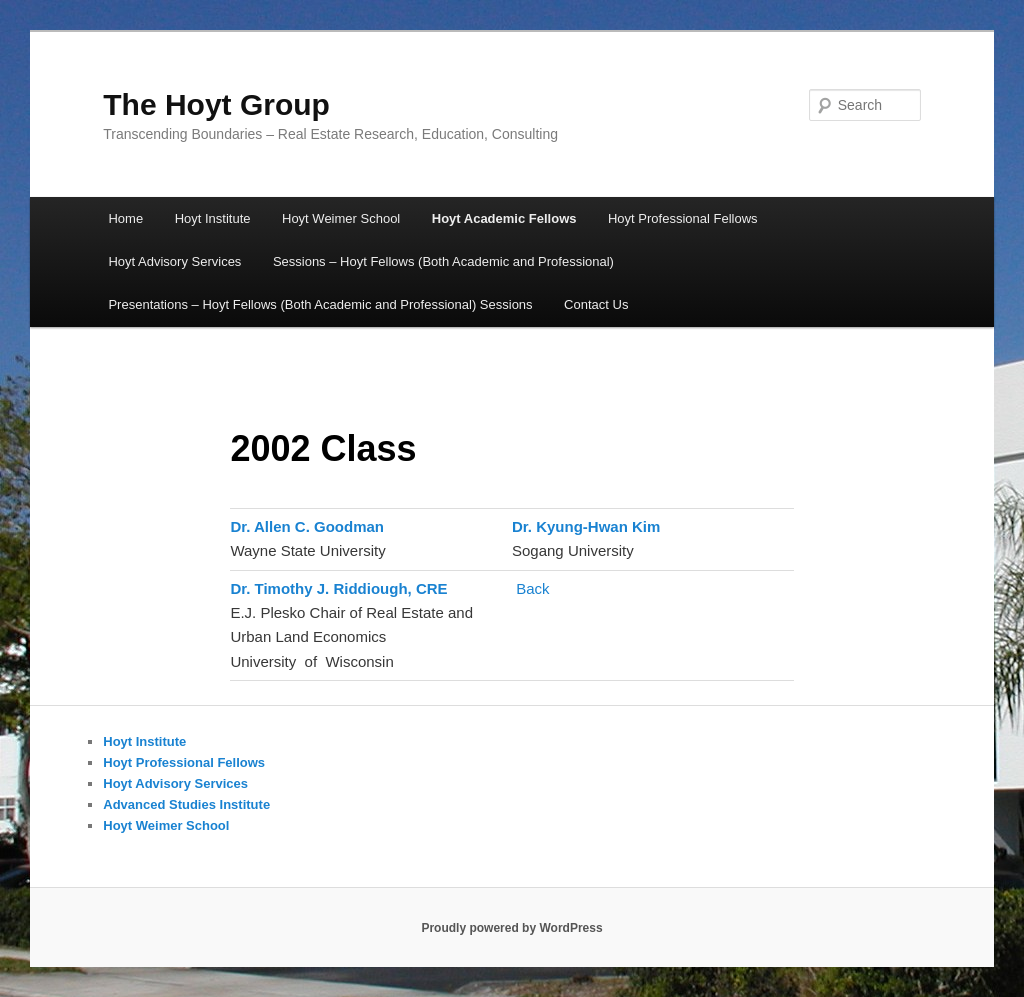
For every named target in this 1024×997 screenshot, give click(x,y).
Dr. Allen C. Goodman (309, 526)
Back (532, 588)
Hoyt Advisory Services (174, 261)
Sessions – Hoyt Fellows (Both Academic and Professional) (443, 261)
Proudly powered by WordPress (511, 928)
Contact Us (596, 304)
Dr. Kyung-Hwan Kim (586, 526)
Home (125, 218)
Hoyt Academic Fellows (504, 218)
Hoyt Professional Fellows (683, 218)
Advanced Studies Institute (186, 804)
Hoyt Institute (213, 218)
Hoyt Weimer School (341, 218)
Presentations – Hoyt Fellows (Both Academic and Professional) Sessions (320, 304)
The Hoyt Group (216, 104)
